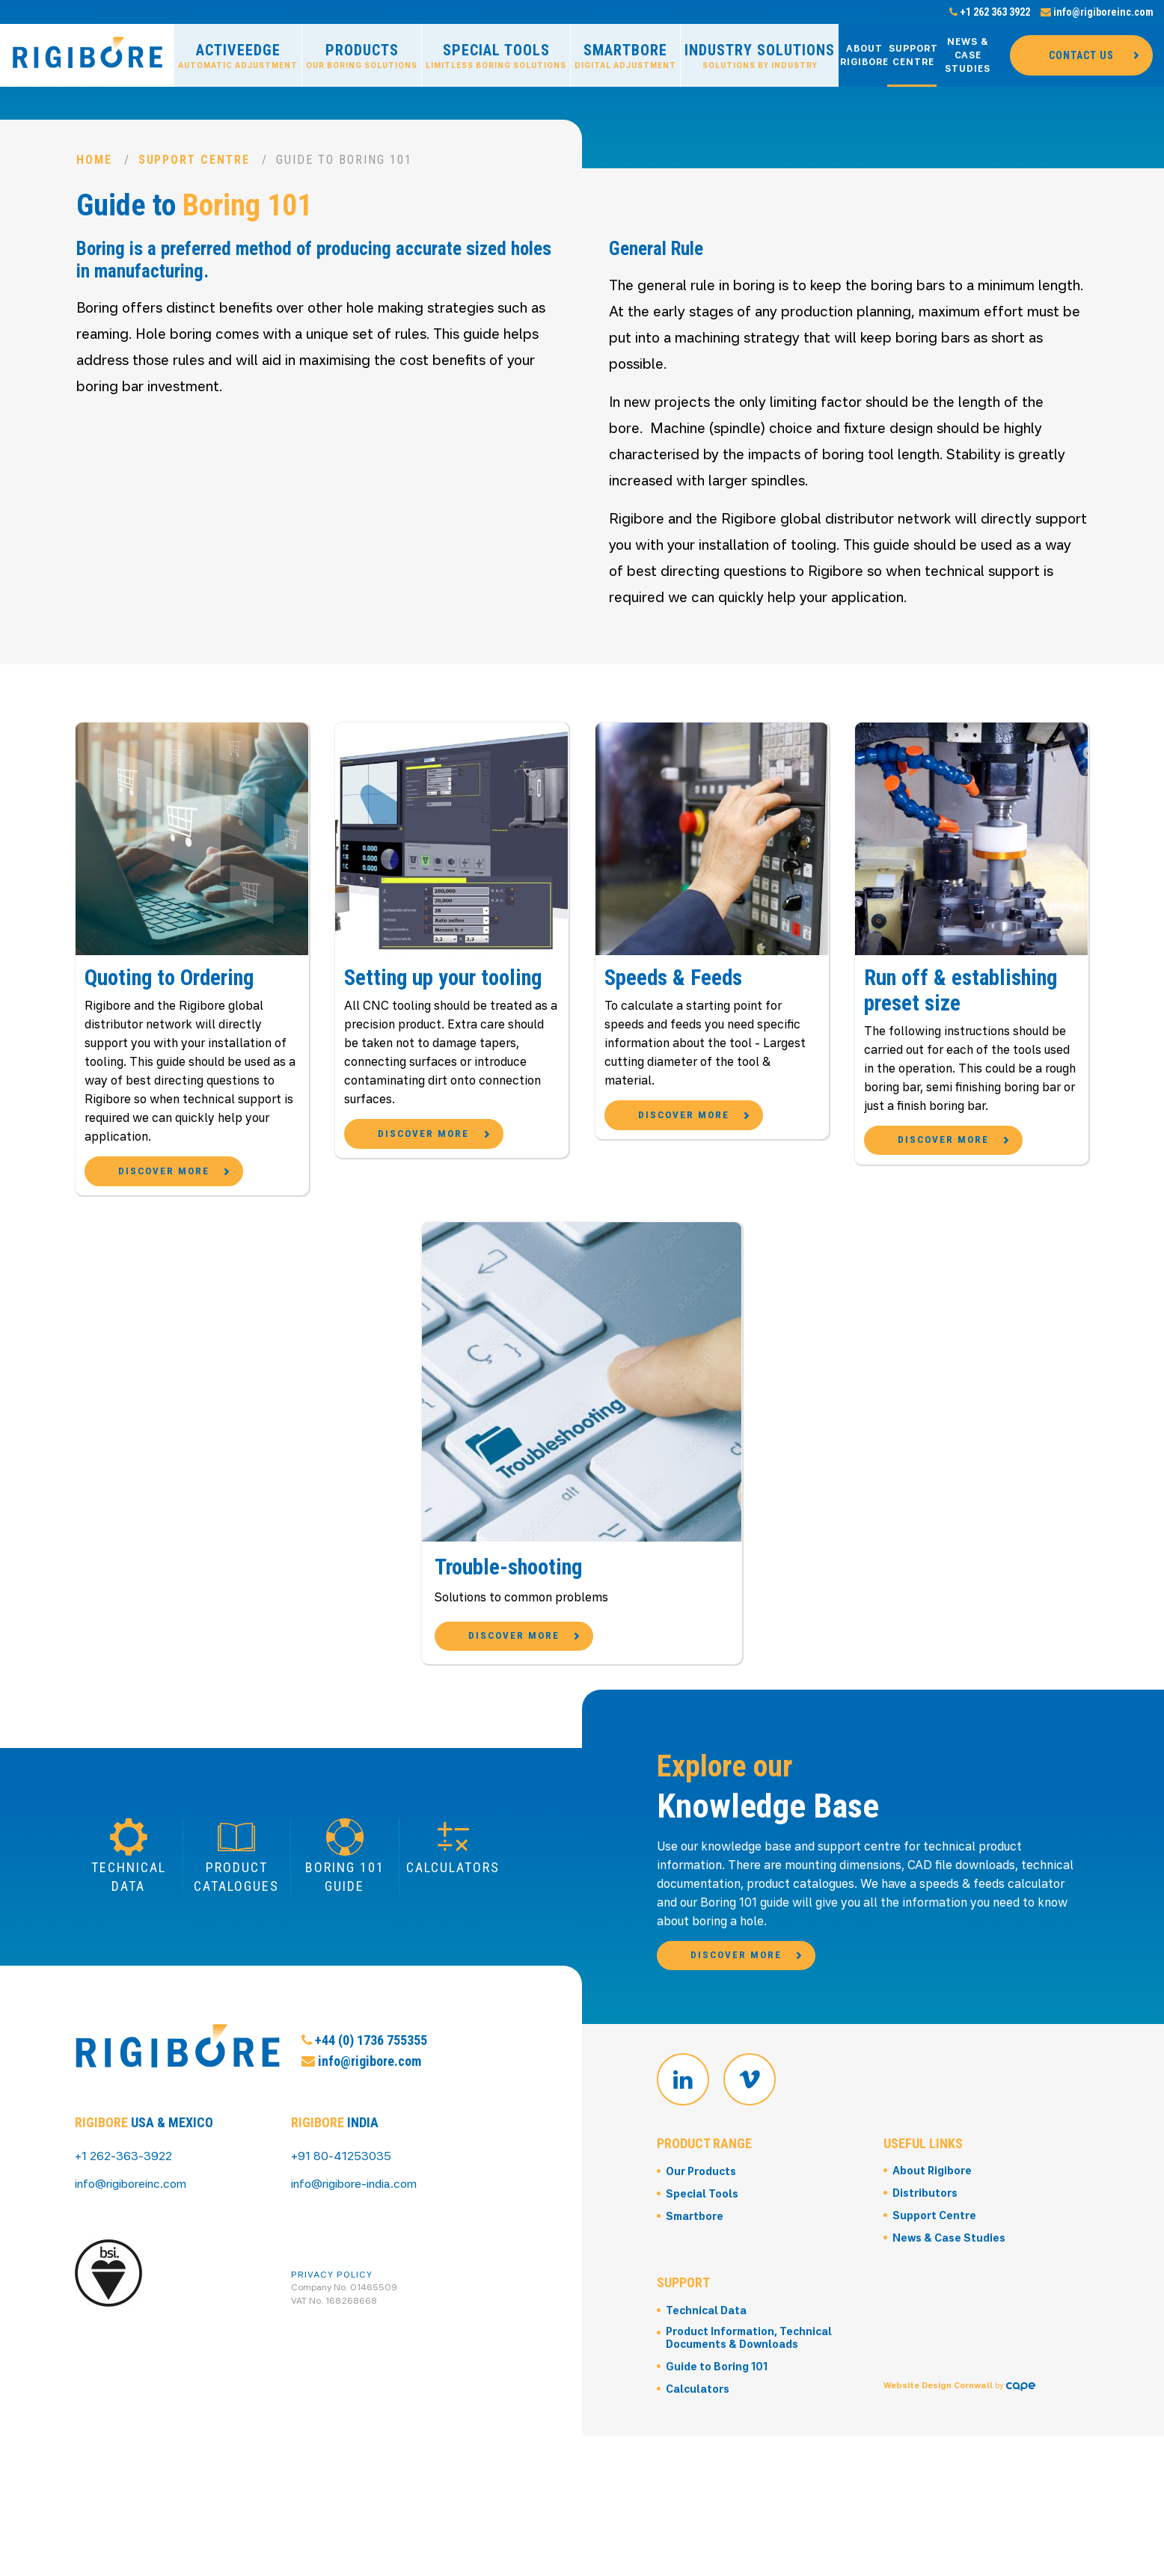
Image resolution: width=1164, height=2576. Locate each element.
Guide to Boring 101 (717, 2518)
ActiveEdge (238, 55)
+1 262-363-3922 (125, 2243)
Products (361, 55)
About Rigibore (864, 55)
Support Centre (913, 55)
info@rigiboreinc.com (1097, 12)
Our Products (702, 2322)
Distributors (925, 2344)
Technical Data (707, 2461)
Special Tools (496, 55)
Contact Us (1081, 55)
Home (94, 160)
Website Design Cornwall (938, 2473)
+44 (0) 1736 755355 (364, 2192)
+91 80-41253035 (342, 2243)
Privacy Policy (332, 2361)
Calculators (698, 2540)
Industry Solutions (759, 55)
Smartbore (625, 55)
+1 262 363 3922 (989, 12)
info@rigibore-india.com (358, 2270)
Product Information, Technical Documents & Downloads (751, 2489)
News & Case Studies (967, 55)
